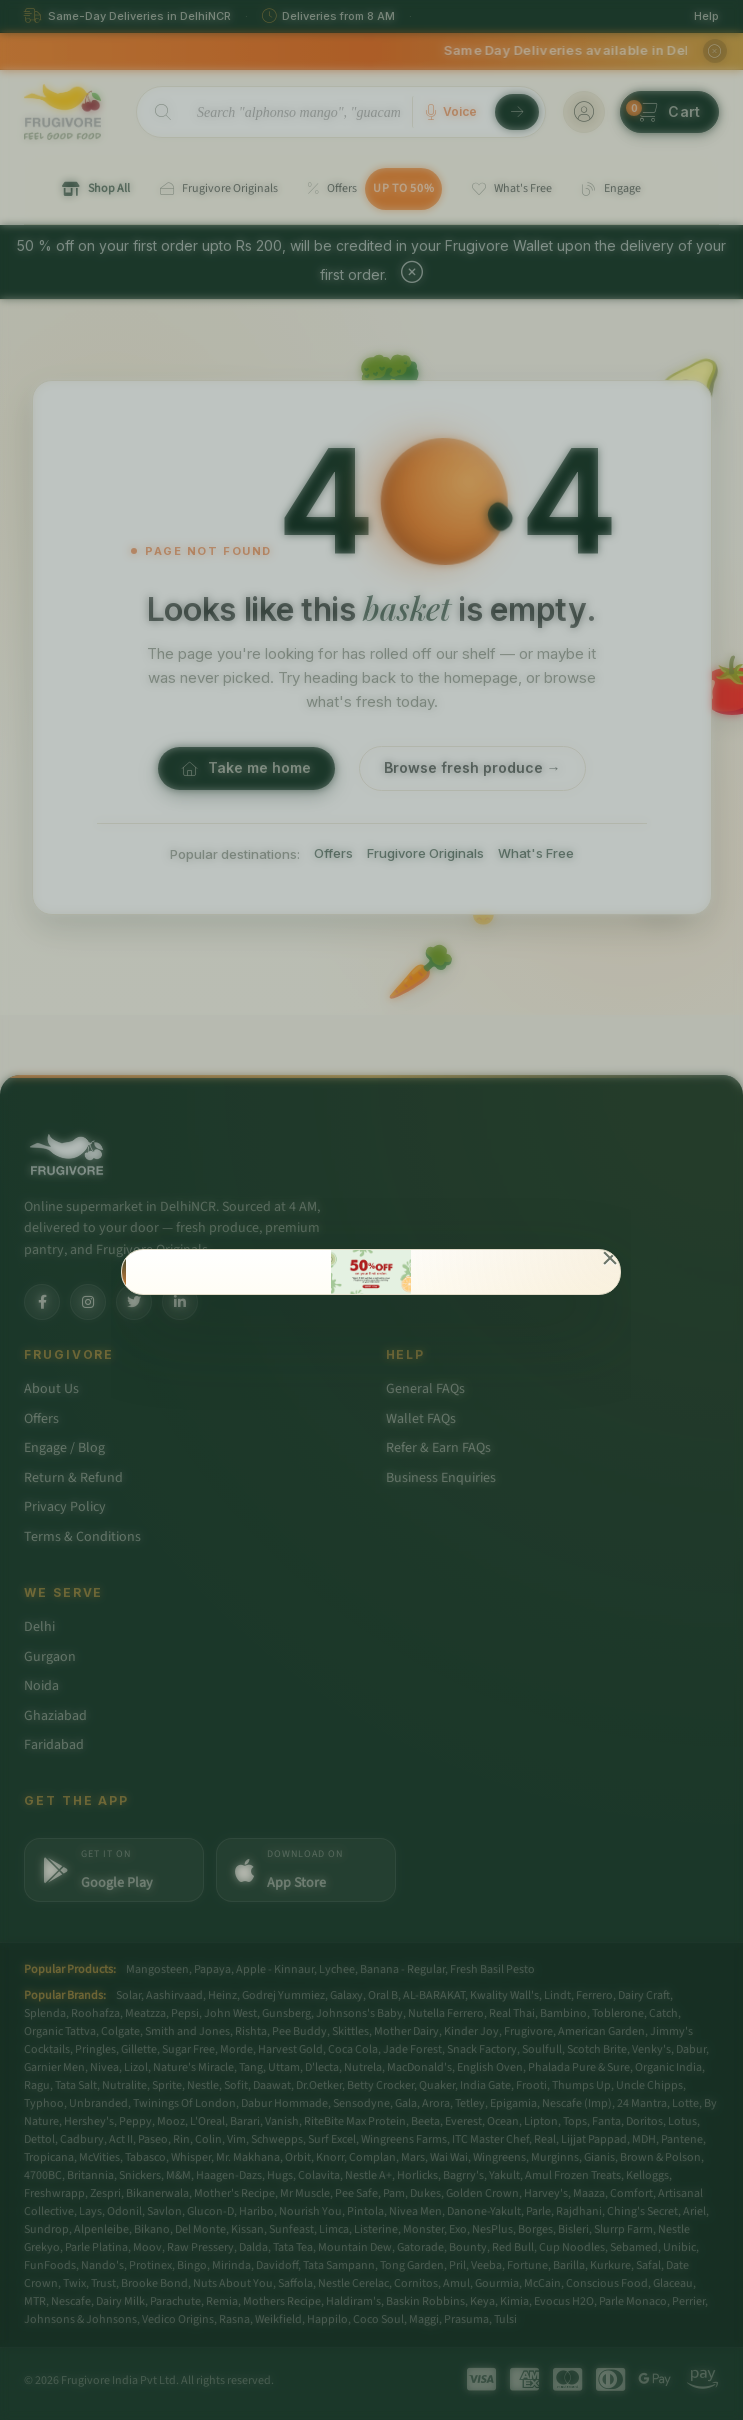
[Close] (611, 1260)
